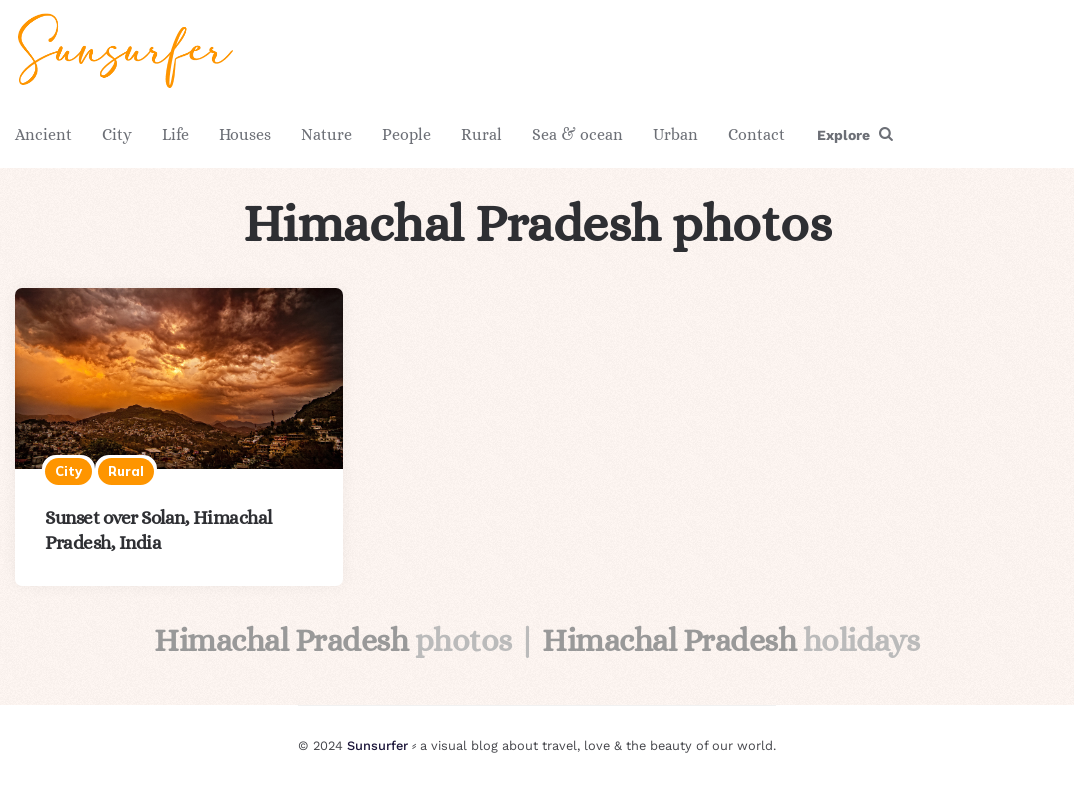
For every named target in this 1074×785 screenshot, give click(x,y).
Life (175, 134)
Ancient (43, 134)
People (406, 134)
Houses (245, 134)
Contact (756, 134)
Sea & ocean (577, 134)
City (117, 134)
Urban (675, 134)
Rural (481, 134)
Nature (326, 134)
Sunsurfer (377, 745)
